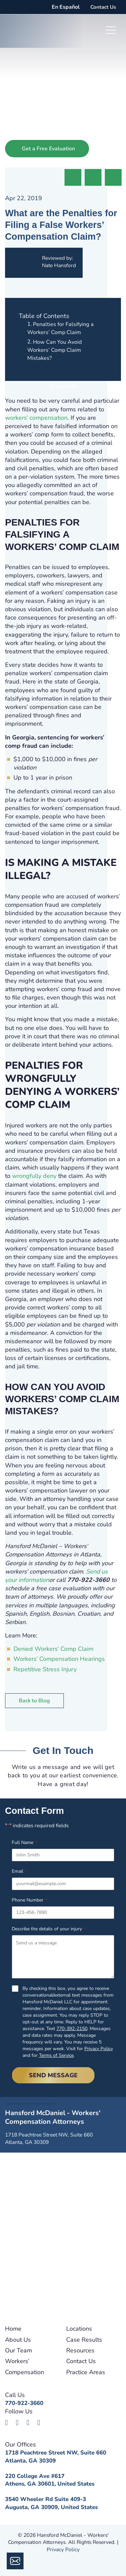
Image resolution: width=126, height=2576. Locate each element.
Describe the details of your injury (49, 1929)
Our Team (18, 2350)
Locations (79, 2329)
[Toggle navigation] (111, 31)
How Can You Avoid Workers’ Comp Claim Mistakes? (54, 350)
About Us (18, 2340)
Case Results (84, 2340)
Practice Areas (85, 2372)
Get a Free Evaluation (48, 148)
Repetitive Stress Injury (45, 1669)
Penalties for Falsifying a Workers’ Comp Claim (60, 328)
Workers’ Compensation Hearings (59, 1659)
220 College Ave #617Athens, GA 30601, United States (49, 2480)
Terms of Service (56, 2055)
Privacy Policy (98, 2048)
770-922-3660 (24, 2403)
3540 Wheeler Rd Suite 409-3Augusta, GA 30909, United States (51, 2503)
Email (19, 1871)
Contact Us (103, 7)
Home (13, 2329)
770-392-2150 (71, 2028)
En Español (66, 7)
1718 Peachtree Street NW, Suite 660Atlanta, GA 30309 (55, 2457)
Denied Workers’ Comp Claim (53, 1649)
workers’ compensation (36, 418)
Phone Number (29, 1900)
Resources (80, 2350)
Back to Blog (34, 1700)
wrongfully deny (34, 1176)
